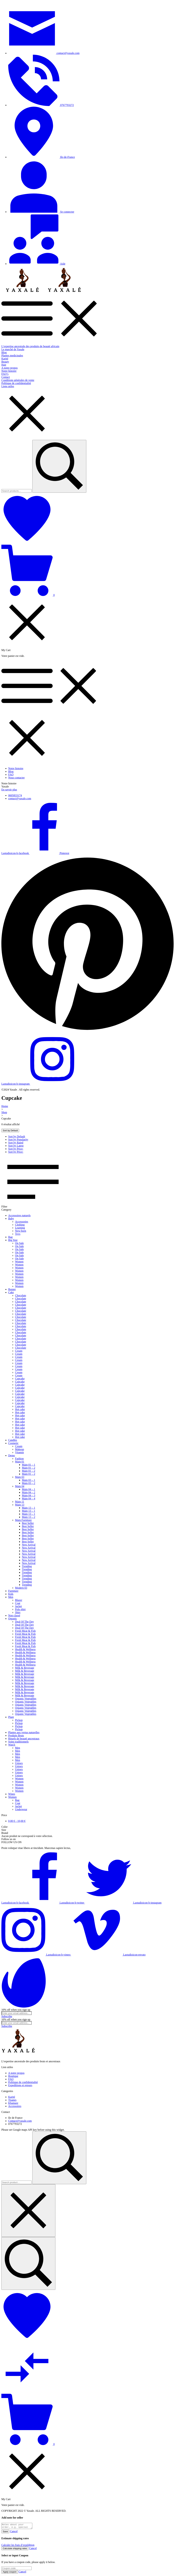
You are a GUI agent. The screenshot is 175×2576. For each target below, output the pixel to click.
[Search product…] (28, 2263)
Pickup (19, 1720)
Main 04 (19, 1486)
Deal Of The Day (24, 1621)
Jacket (18, 1606)
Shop (4, 1112)
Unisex (19, 1763)
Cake (11, 1292)
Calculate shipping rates (15, 2549)
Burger (12, 1289)
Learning (20, 1227)
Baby (11, 1218)
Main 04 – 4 (28, 1498)
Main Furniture (23, 1520)
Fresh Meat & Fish (25, 1630)
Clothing (20, 1224)
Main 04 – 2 (28, 1492)
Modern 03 (21, 1587)
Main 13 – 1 (28, 1507)
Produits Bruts (16, 1735)
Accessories (21, 1221)
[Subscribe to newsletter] (6, 2016)
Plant (11, 1717)
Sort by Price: (15, 1148)
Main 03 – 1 (28, 1480)
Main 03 (19, 1477)
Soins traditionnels (18, 1741)
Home (4, 1106)
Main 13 (19, 1504)
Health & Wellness (25, 1649)
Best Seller (28, 1523)
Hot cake (20, 1409)
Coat (17, 1603)
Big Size (13, 1240)
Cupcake (20, 1378)
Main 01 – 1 (28, 1464)
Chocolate (20, 1295)
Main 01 (19, 1461)
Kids (10, 1593)
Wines (11, 1793)
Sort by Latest (16, 1145)
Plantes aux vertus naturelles (23, 1732)
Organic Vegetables (25, 1698)
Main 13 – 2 (28, 1517)
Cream (18, 1350)
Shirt (17, 1612)
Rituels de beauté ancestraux (23, 1738)
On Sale (19, 1243)
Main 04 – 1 (28, 1489)
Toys (17, 1233)
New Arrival (29, 1544)
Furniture (13, 1590)
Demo (11, 1455)
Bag (10, 1237)
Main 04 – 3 (28, 1495)
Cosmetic (13, 1443)
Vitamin (19, 1452)
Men (10, 1597)
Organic (12, 1618)
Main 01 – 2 (28, 1467)
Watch (11, 1744)
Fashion (19, 1458)
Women (19, 1261)
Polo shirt (20, 1609)
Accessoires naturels (19, 1215)
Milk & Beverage (24, 1667)
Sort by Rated (15, 1142)
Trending (27, 1566)
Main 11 (19, 1501)
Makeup (19, 1449)
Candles (12, 1440)
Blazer (18, 1600)
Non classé (14, 1615)
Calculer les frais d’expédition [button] (17, 2546)
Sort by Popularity (18, 1139)
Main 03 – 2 (28, 1483)
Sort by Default (16, 1136)
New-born (20, 1230)
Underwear (21, 1809)
